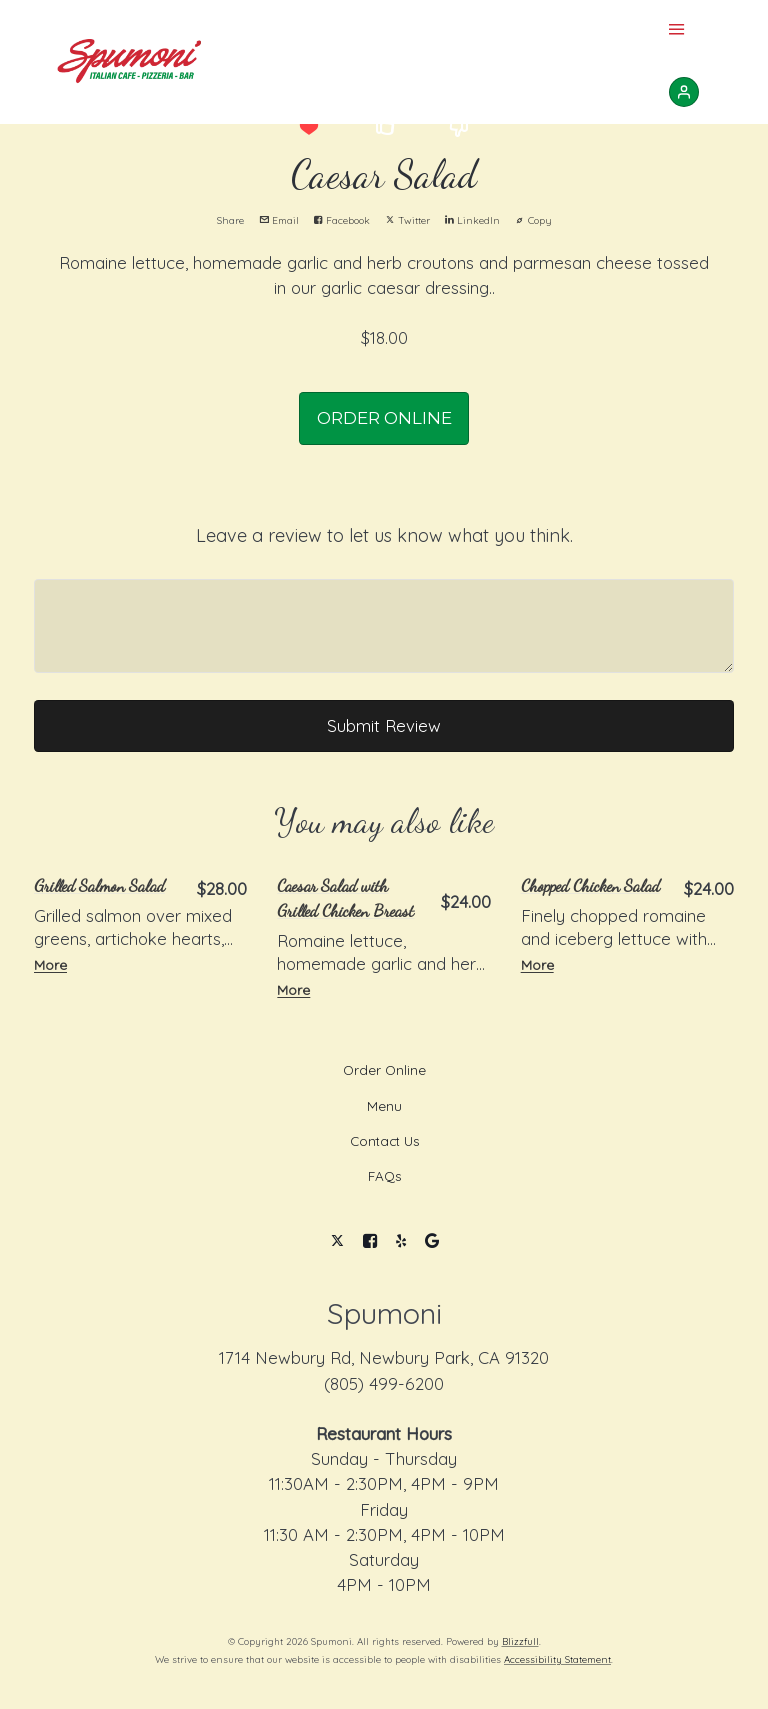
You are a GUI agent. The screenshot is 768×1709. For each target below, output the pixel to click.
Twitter (407, 220)
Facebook (342, 220)
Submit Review (384, 725)
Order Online (384, 1070)
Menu (384, 1106)
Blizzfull (520, 1641)
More (50, 964)
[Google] (431, 1242)
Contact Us (384, 1141)
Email (279, 220)
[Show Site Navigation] (677, 30)
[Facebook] (370, 1242)
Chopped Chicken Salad (590, 886)
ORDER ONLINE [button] (384, 418)
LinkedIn (472, 220)
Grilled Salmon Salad (99, 886)
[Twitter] (338, 1242)
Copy (533, 220)
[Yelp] (401, 1242)
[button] (308, 126)
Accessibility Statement (557, 1659)
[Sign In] (684, 92)
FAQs (384, 1176)
